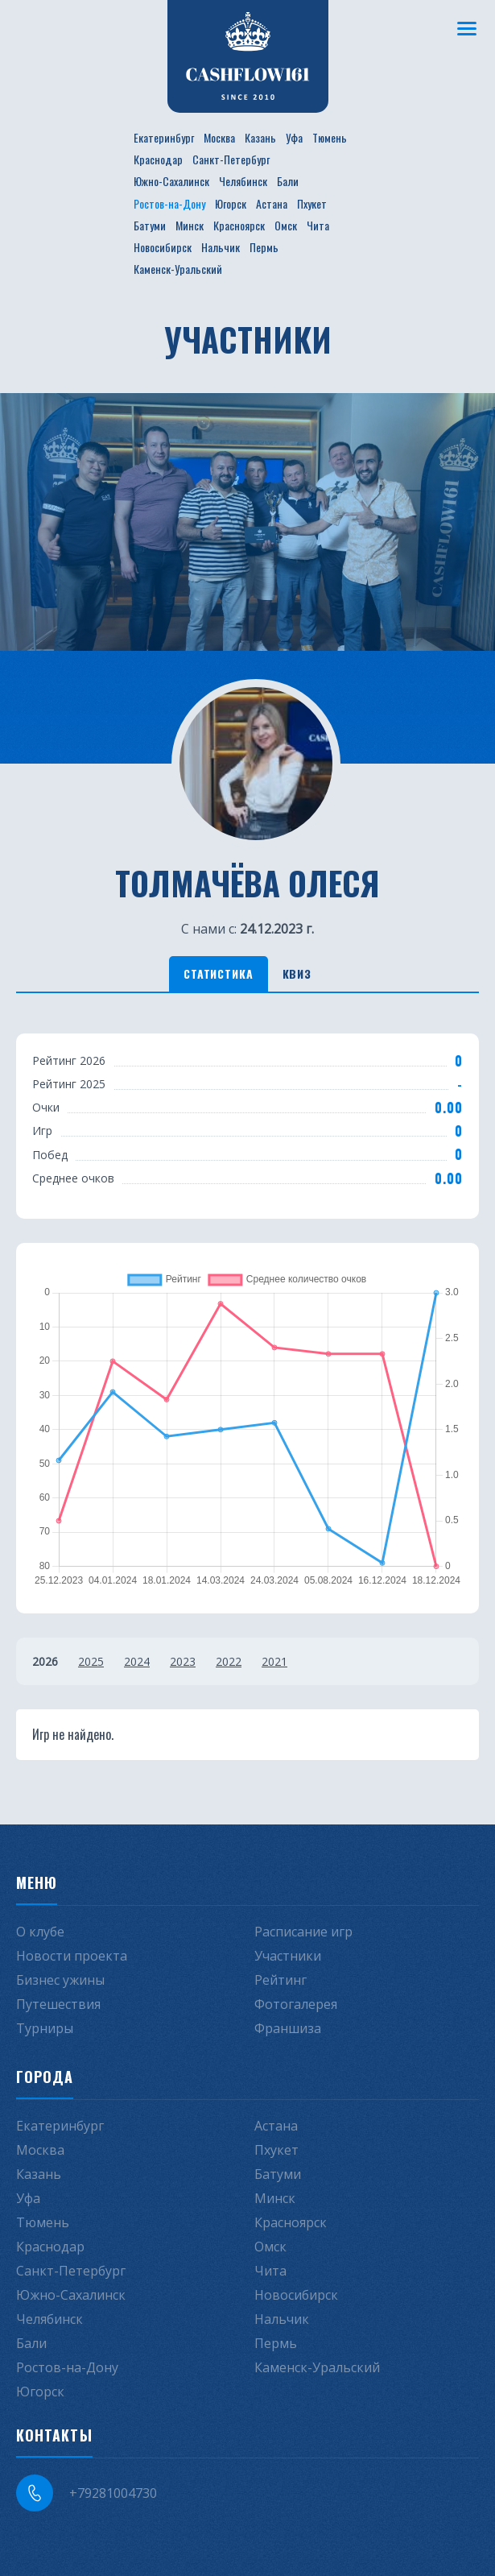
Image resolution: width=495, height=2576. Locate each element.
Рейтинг (280, 1980)
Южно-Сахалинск (171, 180)
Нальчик (220, 246)
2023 (183, 1661)
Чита (318, 225)
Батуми (150, 225)
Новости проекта (71, 1956)
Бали (288, 180)
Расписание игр (303, 1931)
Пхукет (312, 203)
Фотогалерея (295, 2004)
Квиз (297, 973)
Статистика (218, 973)
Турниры (44, 2028)
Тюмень (329, 137)
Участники (287, 1956)
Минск (189, 225)
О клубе (40, 1931)
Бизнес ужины (60, 1980)
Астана (271, 203)
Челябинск (243, 180)
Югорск (230, 203)
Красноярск (239, 225)
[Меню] (467, 28)
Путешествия (58, 2004)
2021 (274, 1661)
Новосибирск (163, 246)
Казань (260, 137)
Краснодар (158, 159)
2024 (137, 1661)
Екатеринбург (164, 137)
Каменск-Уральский (178, 268)
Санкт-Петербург (231, 159)
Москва (219, 137)
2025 (91, 1661)
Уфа (294, 137)
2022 (228, 1661)
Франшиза (287, 2028)
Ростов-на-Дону (169, 203)
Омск (285, 225)
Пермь (264, 246)
